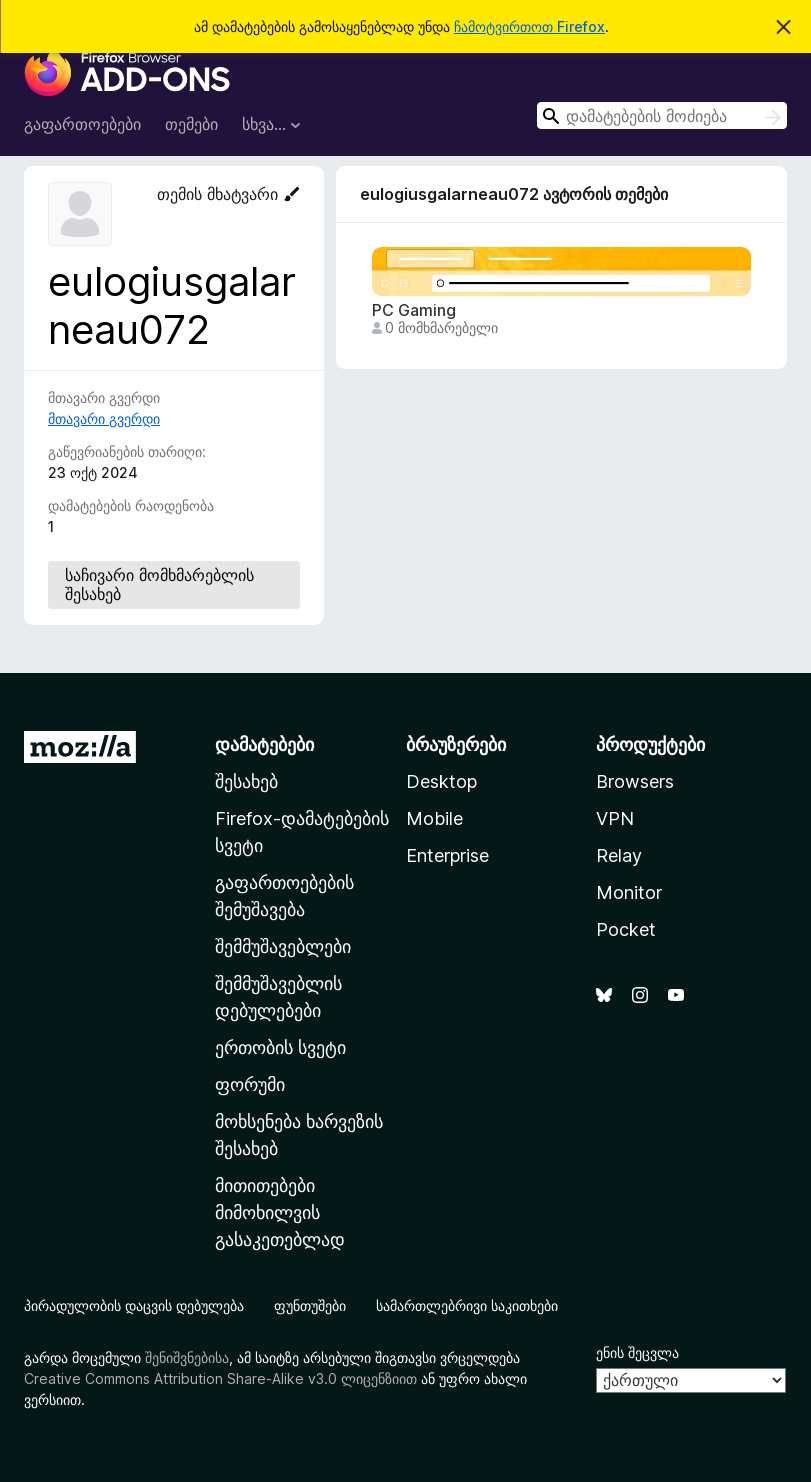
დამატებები (264, 744)
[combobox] (662, 115)
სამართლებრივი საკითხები (467, 1305)
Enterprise (447, 855)
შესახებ (246, 781)
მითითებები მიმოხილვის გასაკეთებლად (280, 1212)
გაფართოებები (82, 124)
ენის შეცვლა (637, 1352)
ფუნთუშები (310, 1305)
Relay (619, 855)
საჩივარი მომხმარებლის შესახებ (159, 584)
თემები (191, 124)
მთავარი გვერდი (104, 418)
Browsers (635, 781)
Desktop (441, 781)
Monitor (629, 892)
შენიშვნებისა (187, 1357)
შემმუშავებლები (283, 946)
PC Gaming (414, 310)
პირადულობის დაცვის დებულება (134, 1305)
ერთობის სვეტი (280, 1047)
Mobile (434, 818)
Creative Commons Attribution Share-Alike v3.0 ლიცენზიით (220, 1378)
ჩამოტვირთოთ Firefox (529, 26)
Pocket (626, 929)
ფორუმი (250, 1084)
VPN (615, 818)
